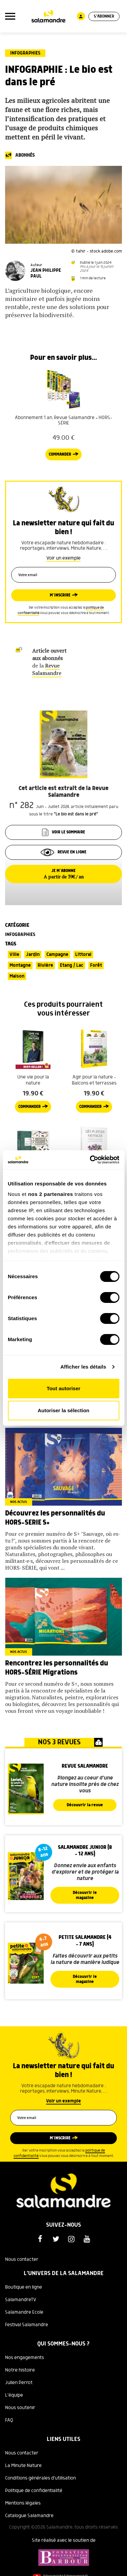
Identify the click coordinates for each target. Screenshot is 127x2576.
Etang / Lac (71, 965)
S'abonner (104, 16)
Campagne (57, 954)
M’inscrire (60, 595)
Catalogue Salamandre (29, 2515)
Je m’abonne (63, 874)
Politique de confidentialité (33, 2490)
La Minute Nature (23, 2465)
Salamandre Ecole (24, 2312)
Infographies (25, 53)
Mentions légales (23, 2503)
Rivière (45, 965)
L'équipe (14, 2395)
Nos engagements (24, 2357)
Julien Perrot (19, 2382)
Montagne (20, 965)
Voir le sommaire (63, 832)
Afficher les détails (83, 1367)
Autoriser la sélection (63, 1410)
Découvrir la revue (85, 1805)
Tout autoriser (64, 1388)
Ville (14, 954)
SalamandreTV (20, 2299)
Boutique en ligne (23, 2287)
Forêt (96, 965)
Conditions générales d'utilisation (40, 2478)
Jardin (33, 954)
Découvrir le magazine (85, 1895)
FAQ (9, 2420)
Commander (60, 454)
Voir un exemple (63, 558)
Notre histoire (20, 2370)
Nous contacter (21, 2259)
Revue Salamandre (46, 669)
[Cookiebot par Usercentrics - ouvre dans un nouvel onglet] (90, 1159)
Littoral (83, 954)
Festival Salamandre (26, 2325)
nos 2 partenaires (50, 1194)
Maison (16, 976)
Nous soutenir (20, 2407)
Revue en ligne (63, 852)
